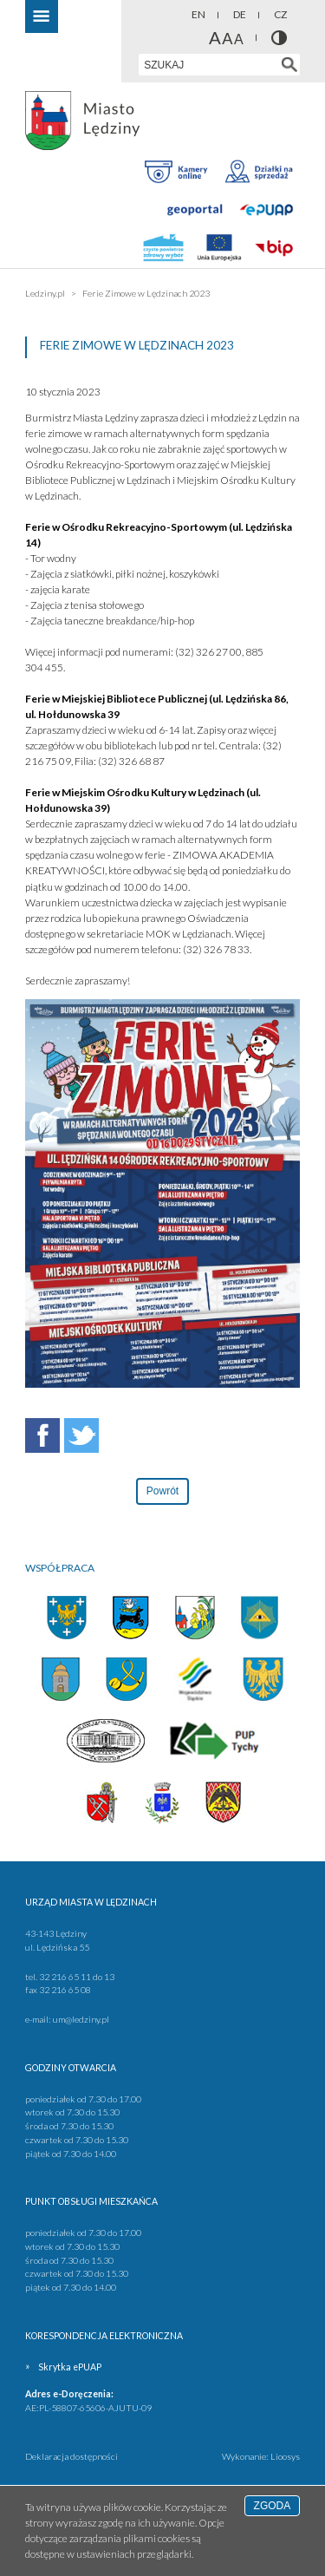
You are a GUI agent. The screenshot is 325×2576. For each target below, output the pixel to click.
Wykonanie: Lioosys (261, 2456)
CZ (280, 14)
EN (198, 14)
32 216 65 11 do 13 (76, 1976)
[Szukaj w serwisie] (289, 65)
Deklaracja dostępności (71, 2456)
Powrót (162, 1491)
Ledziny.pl (45, 293)
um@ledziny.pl (81, 2019)
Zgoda (272, 2506)
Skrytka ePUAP (69, 2367)
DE (239, 14)
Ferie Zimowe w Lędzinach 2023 (146, 293)
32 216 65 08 (65, 1989)
